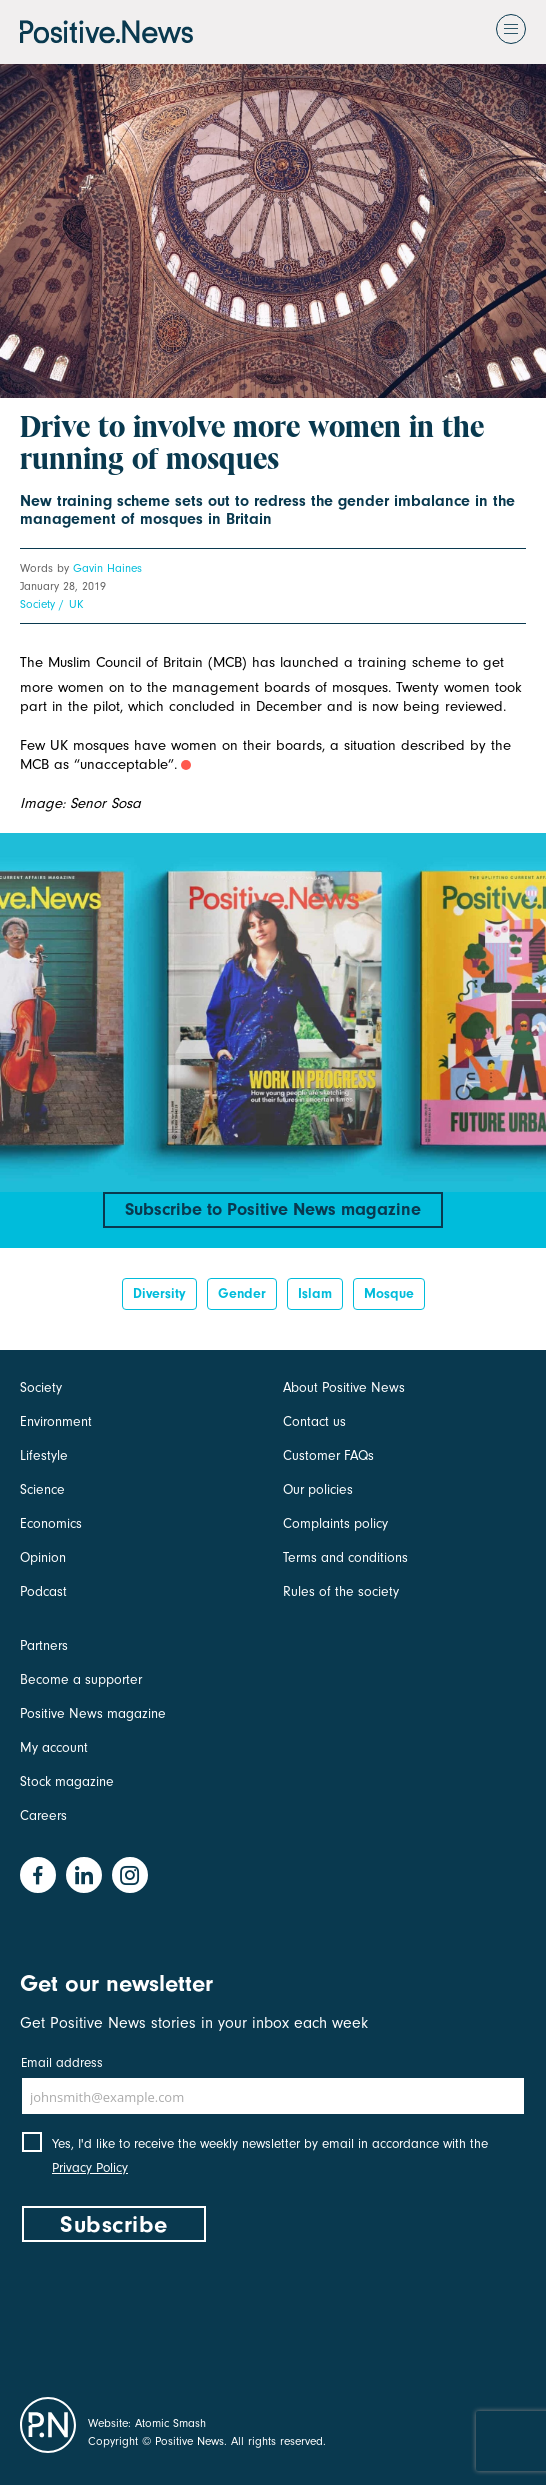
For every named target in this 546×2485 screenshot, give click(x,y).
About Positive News (344, 1387)
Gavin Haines (107, 568)
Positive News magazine (93, 1713)
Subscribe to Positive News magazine (273, 1209)
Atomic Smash (170, 2423)
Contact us (314, 1421)
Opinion (43, 1557)
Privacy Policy (90, 2167)
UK (76, 604)
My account (54, 1747)
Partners (44, 1645)
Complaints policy (335, 1523)
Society (37, 604)
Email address (62, 2062)
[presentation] (172, 2315)
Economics (51, 1523)
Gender (242, 1293)
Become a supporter (81, 1679)
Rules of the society (341, 1591)
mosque (389, 1293)
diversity (159, 1293)
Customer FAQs (328, 1455)
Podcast (43, 1591)
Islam (315, 1293)
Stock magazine (67, 1781)
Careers (43, 1815)
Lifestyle (44, 1455)
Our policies (318, 1489)
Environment (56, 1421)
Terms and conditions (345, 1557)
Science (42, 1489)
